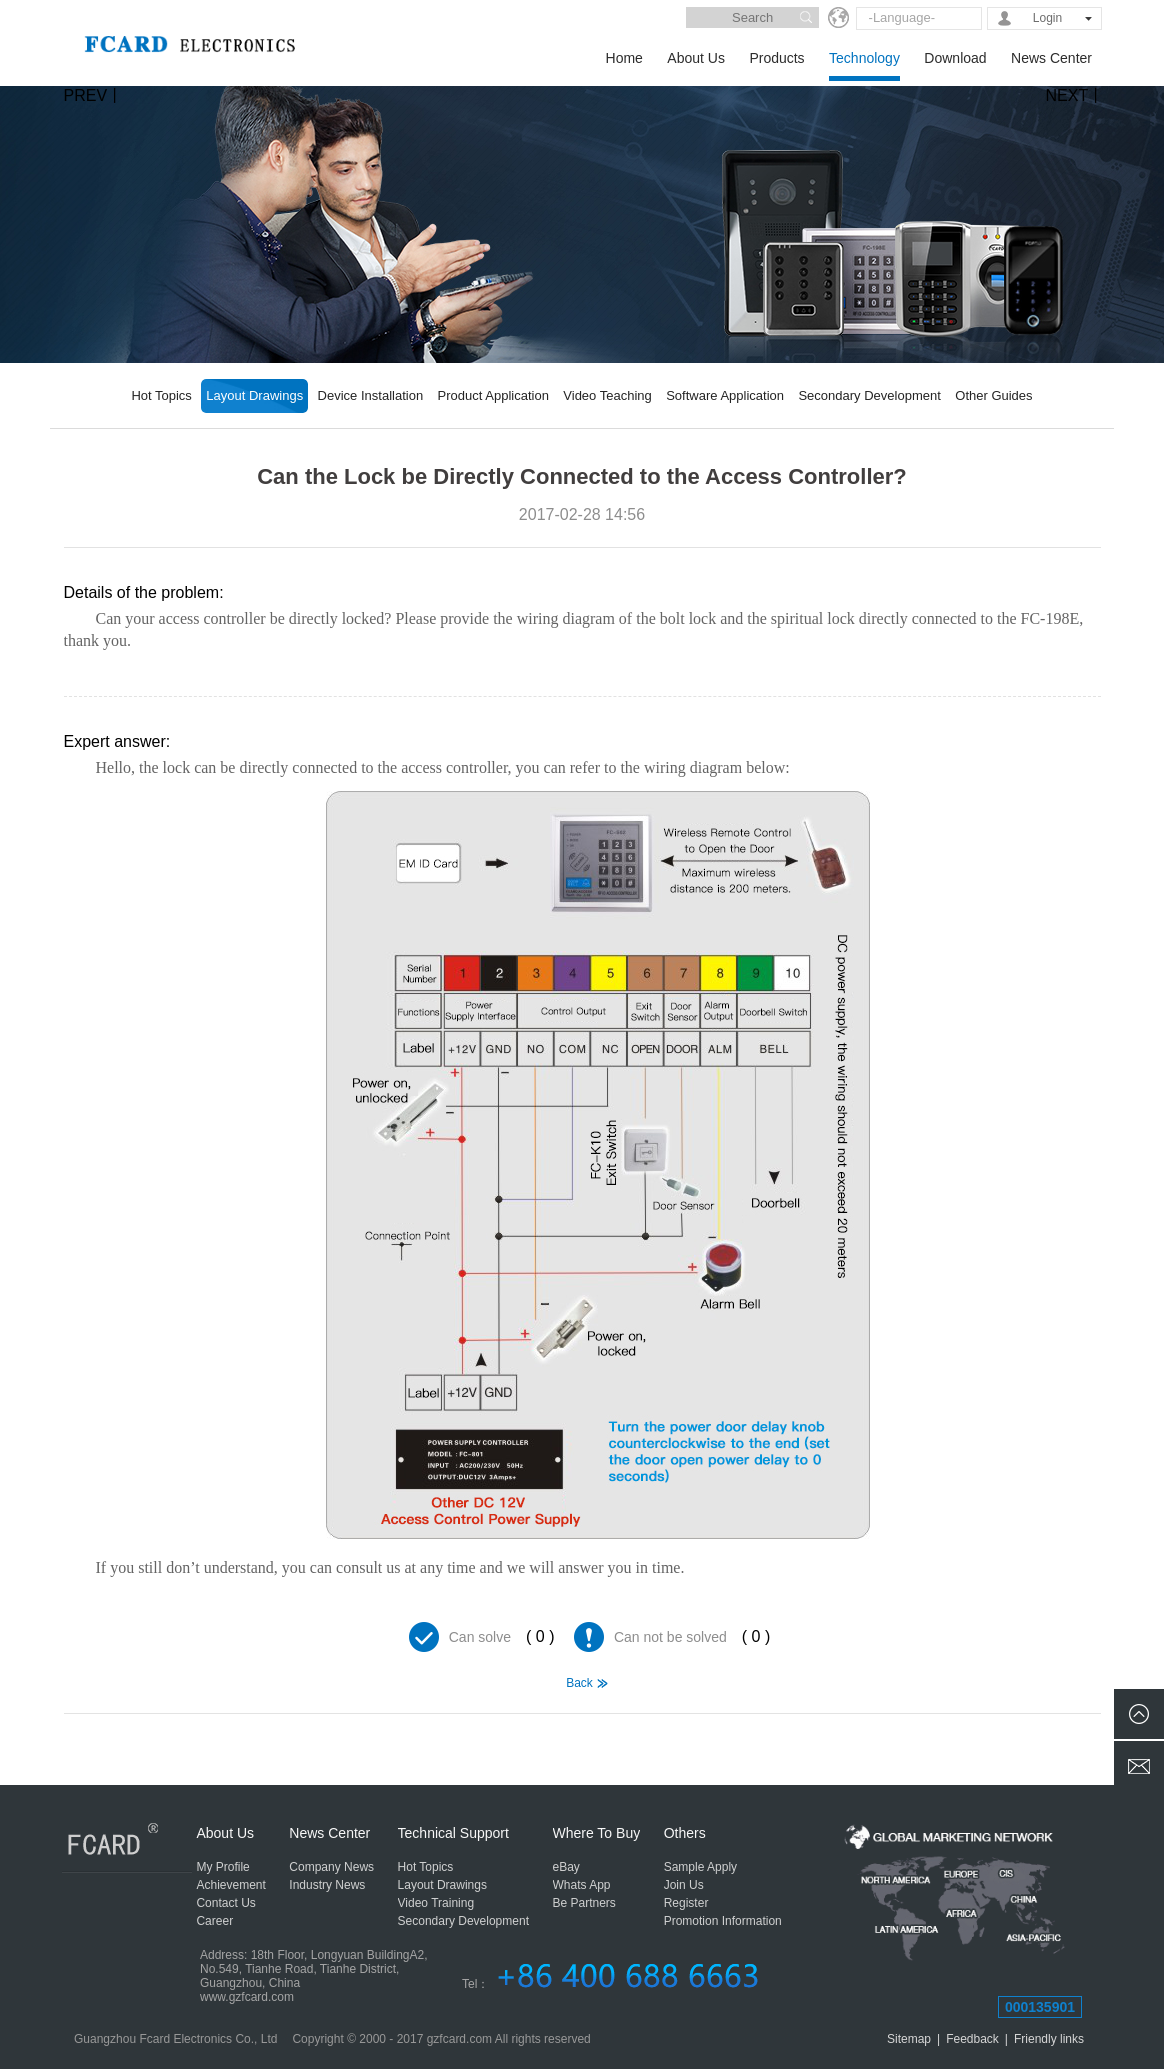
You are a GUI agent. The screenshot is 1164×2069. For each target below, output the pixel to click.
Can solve (480, 1637)
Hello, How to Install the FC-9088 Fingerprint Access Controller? (91, 1740)
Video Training (436, 1903)
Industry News (327, 1885)
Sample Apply (700, 1867)
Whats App (582, 1885)
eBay (566, 1867)
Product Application (493, 395)
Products (776, 58)
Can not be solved (670, 1637)
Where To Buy (597, 1833)
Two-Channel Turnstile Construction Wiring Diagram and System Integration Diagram (1073, 1740)
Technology (864, 58)
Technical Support (453, 1833)
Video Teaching (607, 395)
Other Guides (993, 395)
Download (955, 58)
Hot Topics (161, 395)
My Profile (222, 1867)
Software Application (725, 395)
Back (579, 1683)
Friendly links (1049, 2039)
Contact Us (225, 1903)
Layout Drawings (254, 395)
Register (686, 1903)
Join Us (684, 1885)
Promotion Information (723, 1921)
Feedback (972, 2039)
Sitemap (909, 2039)
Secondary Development (869, 395)
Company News (331, 1867)
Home (624, 58)
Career (214, 1921)
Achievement (230, 1885)
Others (685, 1833)
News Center (1051, 58)
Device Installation (371, 395)
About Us (696, 58)
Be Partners (584, 1903)
